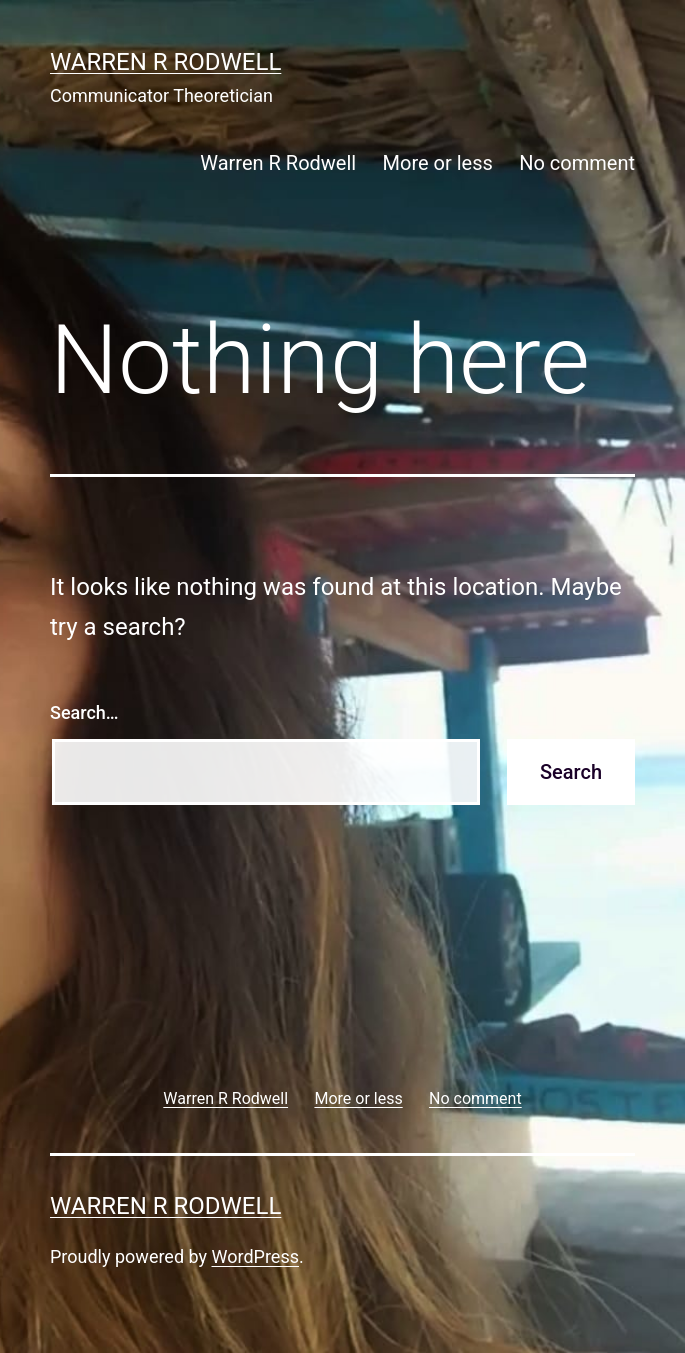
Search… (84, 712)
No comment (577, 163)
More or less (438, 163)
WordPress (255, 1256)
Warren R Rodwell (165, 62)
